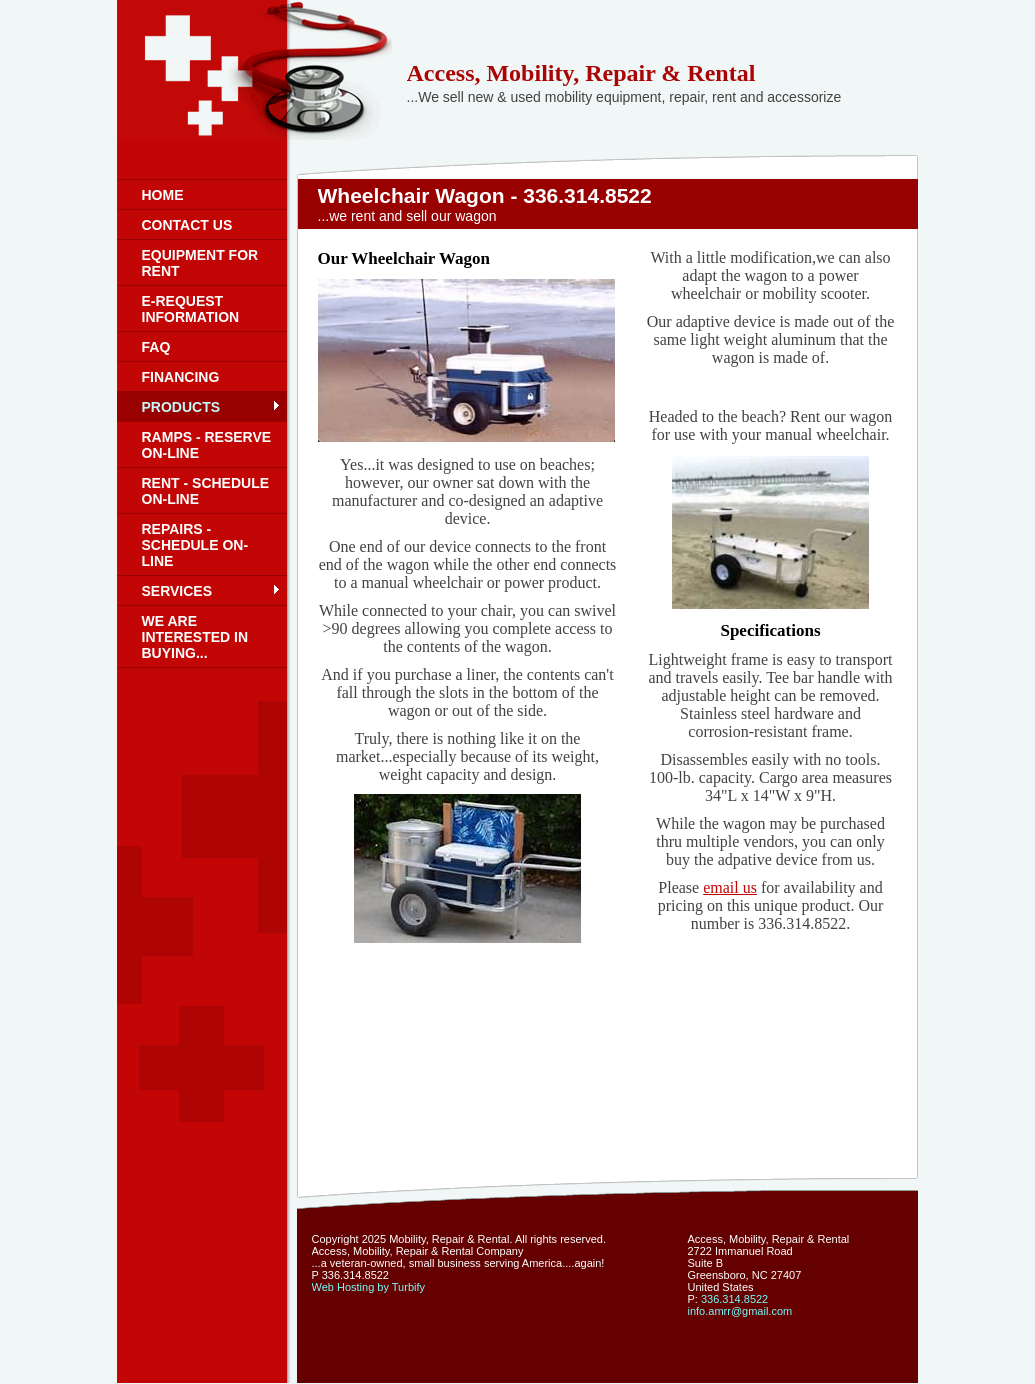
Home (163, 195)
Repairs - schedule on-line (195, 545)
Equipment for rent (200, 263)
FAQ (156, 347)
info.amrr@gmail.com (740, 1311)
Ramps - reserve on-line (207, 445)
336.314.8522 (734, 1299)
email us (730, 887)
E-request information (191, 309)
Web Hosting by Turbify (369, 1287)
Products (181, 407)
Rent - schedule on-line (206, 491)
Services (177, 591)
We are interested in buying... (195, 637)
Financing (181, 377)
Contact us (187, 225)
